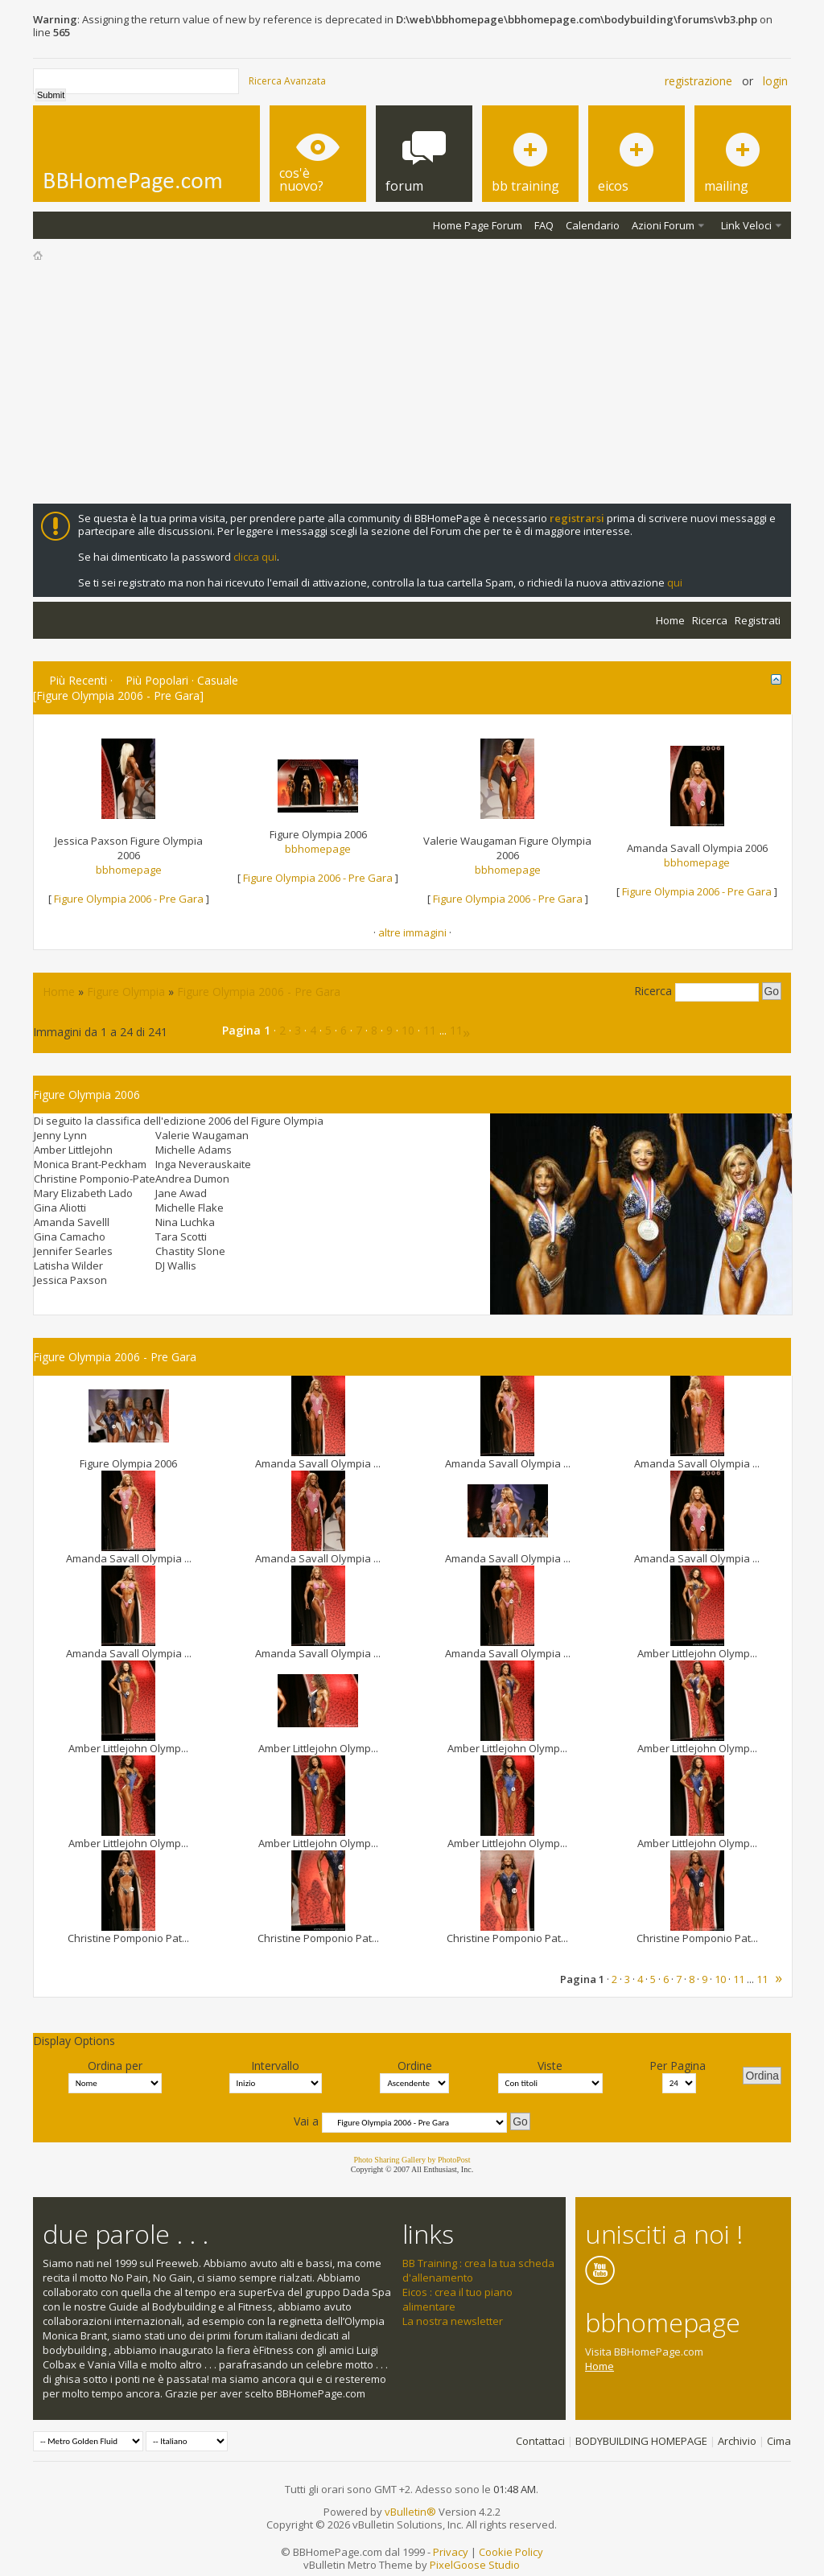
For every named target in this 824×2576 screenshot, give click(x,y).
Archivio (737, 2441)
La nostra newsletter (452, 2321)
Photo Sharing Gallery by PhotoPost (411, 2159)
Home (670, 620)
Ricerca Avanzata (287, 81)
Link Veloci (746, 225)
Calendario (593, 225)
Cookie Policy (511, 2552)
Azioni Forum (663, 225)
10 (408, 1030)
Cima (779, 2441)
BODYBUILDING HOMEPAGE (641, 2441)
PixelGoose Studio (475, 2564)
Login (775, 80)
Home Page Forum (477, 225)
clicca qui (255, 556)
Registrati (758, 620)
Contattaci (540, 2441)
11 (429, 1030)
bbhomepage (129, 869)
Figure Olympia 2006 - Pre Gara (129, 898)
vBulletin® (410, 2511)
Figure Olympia (126, 991)
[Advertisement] (412, 383)
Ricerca (709, 620)
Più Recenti (78, 680)
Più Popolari (157, 680)
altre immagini (412, 932)
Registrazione (698, 80)
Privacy (450, 2552)
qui (674, 582)
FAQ (544, 225)
